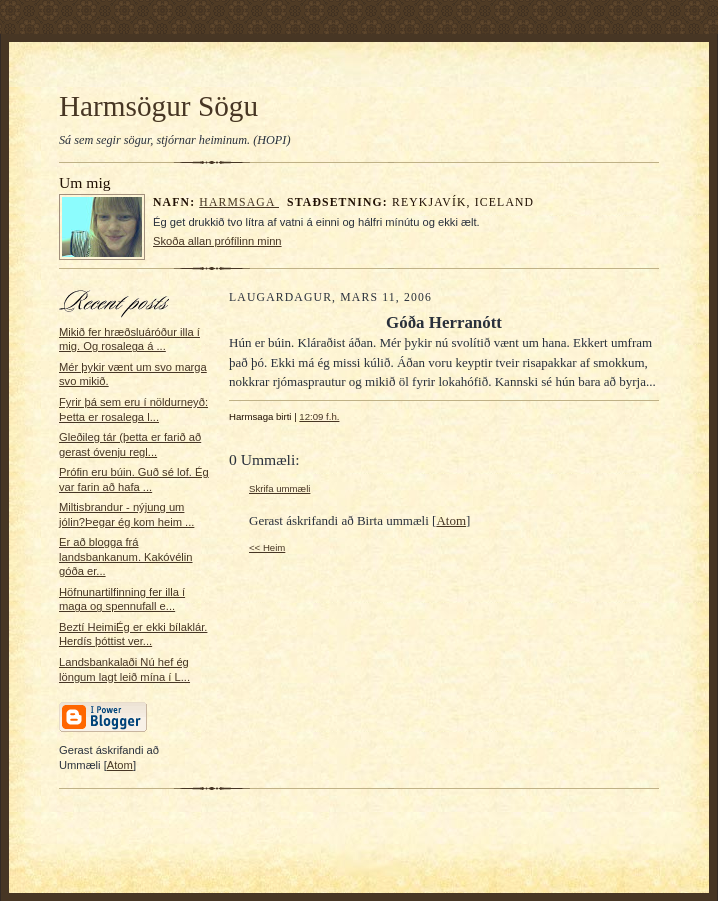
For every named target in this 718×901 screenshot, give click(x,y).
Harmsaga (239, 202)
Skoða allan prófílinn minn (217, 241)
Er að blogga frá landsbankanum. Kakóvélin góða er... (126, 556)
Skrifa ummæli (279, 488)
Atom (120, 765)
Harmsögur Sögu (158, 106)
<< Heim (267, 547)
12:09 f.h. (319, 416)
